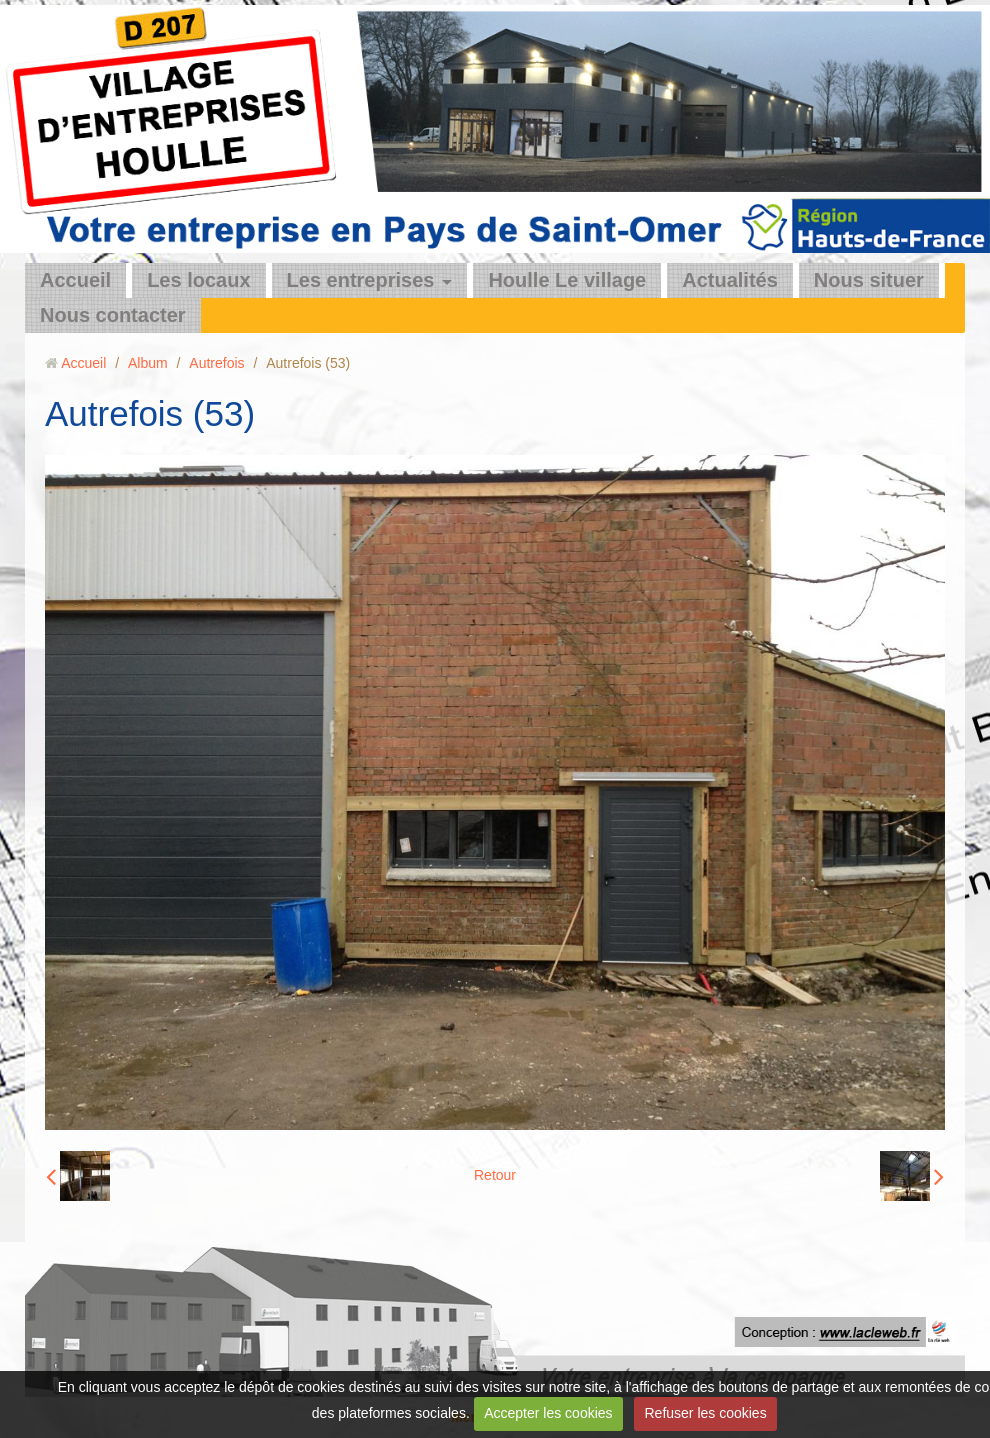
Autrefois (216, 363)
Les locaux (198, 280)
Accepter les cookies (548, 1413)
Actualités (730, 280)
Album (148, 363)
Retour (495, 1175)
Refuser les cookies (705, 1413)
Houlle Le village (567, 280)
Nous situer (869, 280)
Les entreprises (361, 280)
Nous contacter (113, 315)
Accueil (75, 280)
